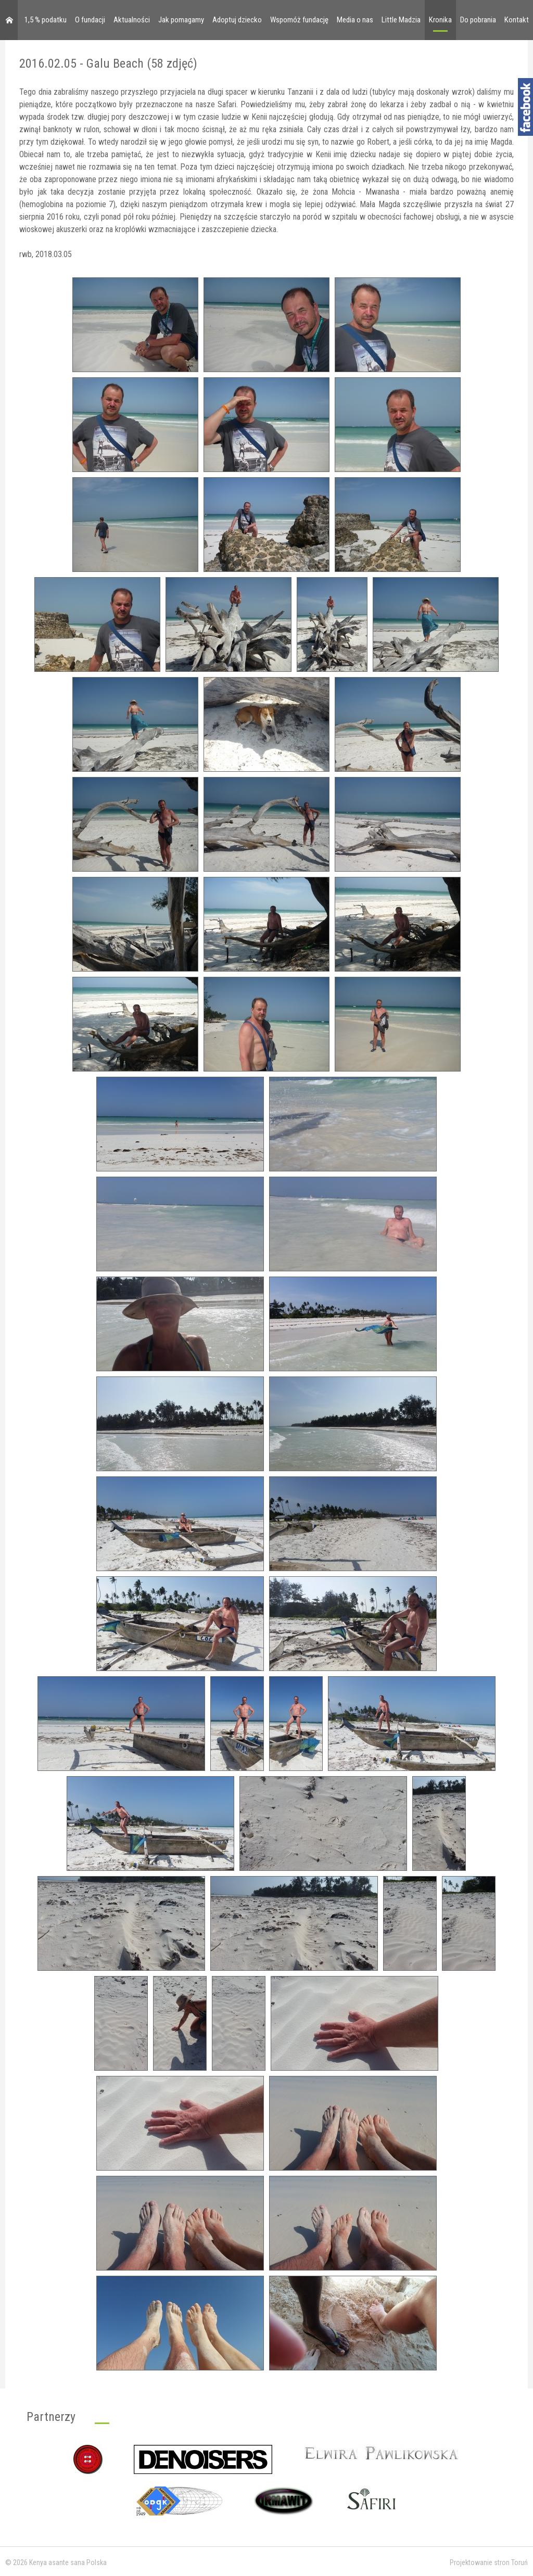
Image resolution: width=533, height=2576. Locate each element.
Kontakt (516, 19)
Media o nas (355, 19)
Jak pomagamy (181, 19)
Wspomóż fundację (299, 19)
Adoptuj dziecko (237, 19)
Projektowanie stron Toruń (489, 2562)
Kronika (440, 19)
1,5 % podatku (45, 19)
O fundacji (90, 19)
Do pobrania (478, 19)
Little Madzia (401, 19)
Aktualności (131, 19)
